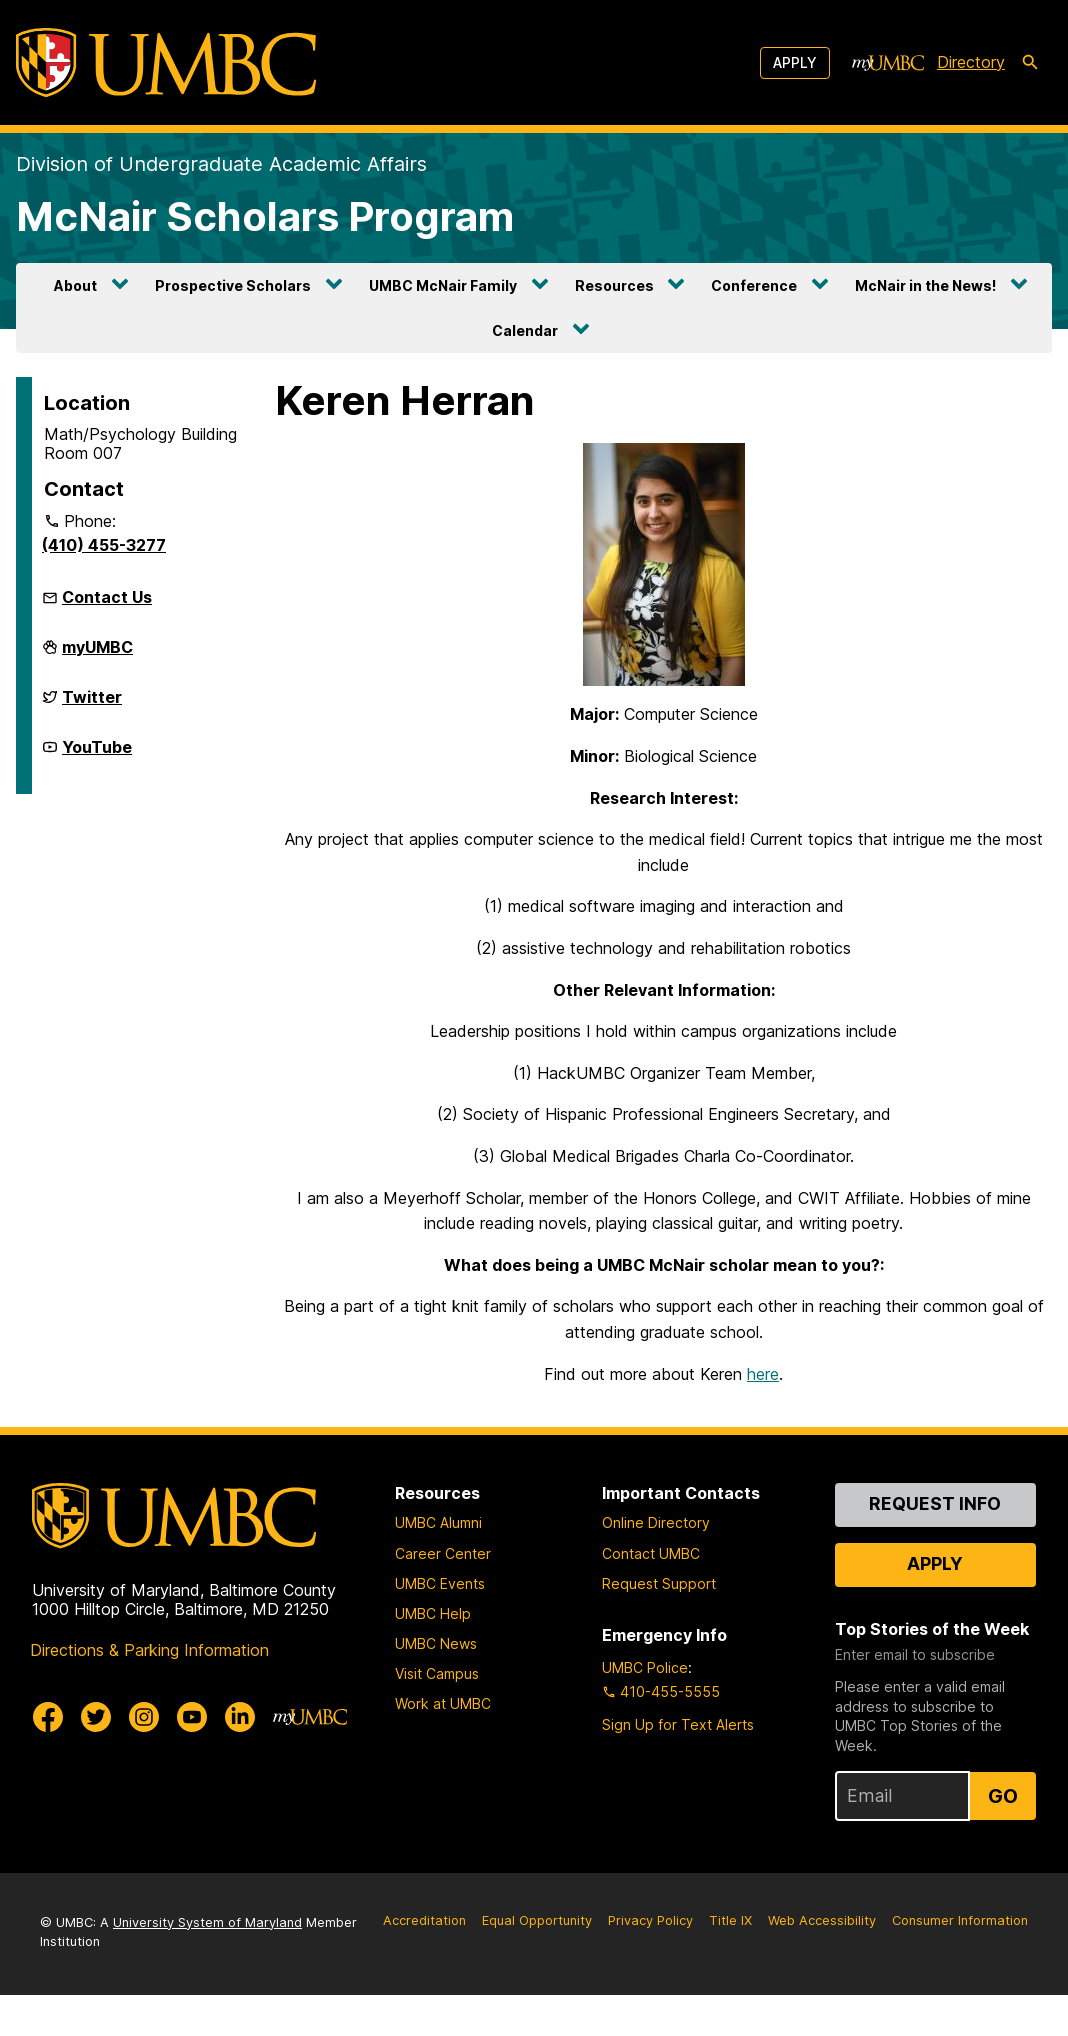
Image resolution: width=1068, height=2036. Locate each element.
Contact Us (107, 597)
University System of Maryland (207, 1963)
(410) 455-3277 (104, 545)
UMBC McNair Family (443, 285)
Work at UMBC (443, 1745)
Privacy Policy (650, 1961)
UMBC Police (645, 1709)
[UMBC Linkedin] (240, 1758)
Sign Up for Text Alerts (678, 1766)
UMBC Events (440, 1624)
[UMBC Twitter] (96, 1758)
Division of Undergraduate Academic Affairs (221, 164)
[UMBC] (166, 62)
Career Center (443, 1594)
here (763, 1415)
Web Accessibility (822, 1961)
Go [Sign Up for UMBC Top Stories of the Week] (1003, 1837)
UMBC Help (433, 1654)
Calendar (525, 330)
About (75, 285)
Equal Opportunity (537, 1961)
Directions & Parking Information (149, 1691)
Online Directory (656, 1564)
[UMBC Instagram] (144, 1758)
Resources (614, 285)
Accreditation (424, 1961)
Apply (795, 62)
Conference (754, 285)
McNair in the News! (925, 285)
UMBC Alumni (438, 1564)
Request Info (935, 1545)
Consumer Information (960, 1961)
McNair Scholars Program (265, 216)
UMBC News (436, 1685)
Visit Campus (437, 1715)
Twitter (92, 705)
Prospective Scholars (233, 285)
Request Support (659, 1624)
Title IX (730, 1961)
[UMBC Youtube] (192, 1758)
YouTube (97, 755)
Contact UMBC (651, 1594)
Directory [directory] (971, 62)
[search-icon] (1030, 63)
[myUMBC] (888, 63)
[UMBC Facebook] (48, 1758)
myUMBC (97, 655)
